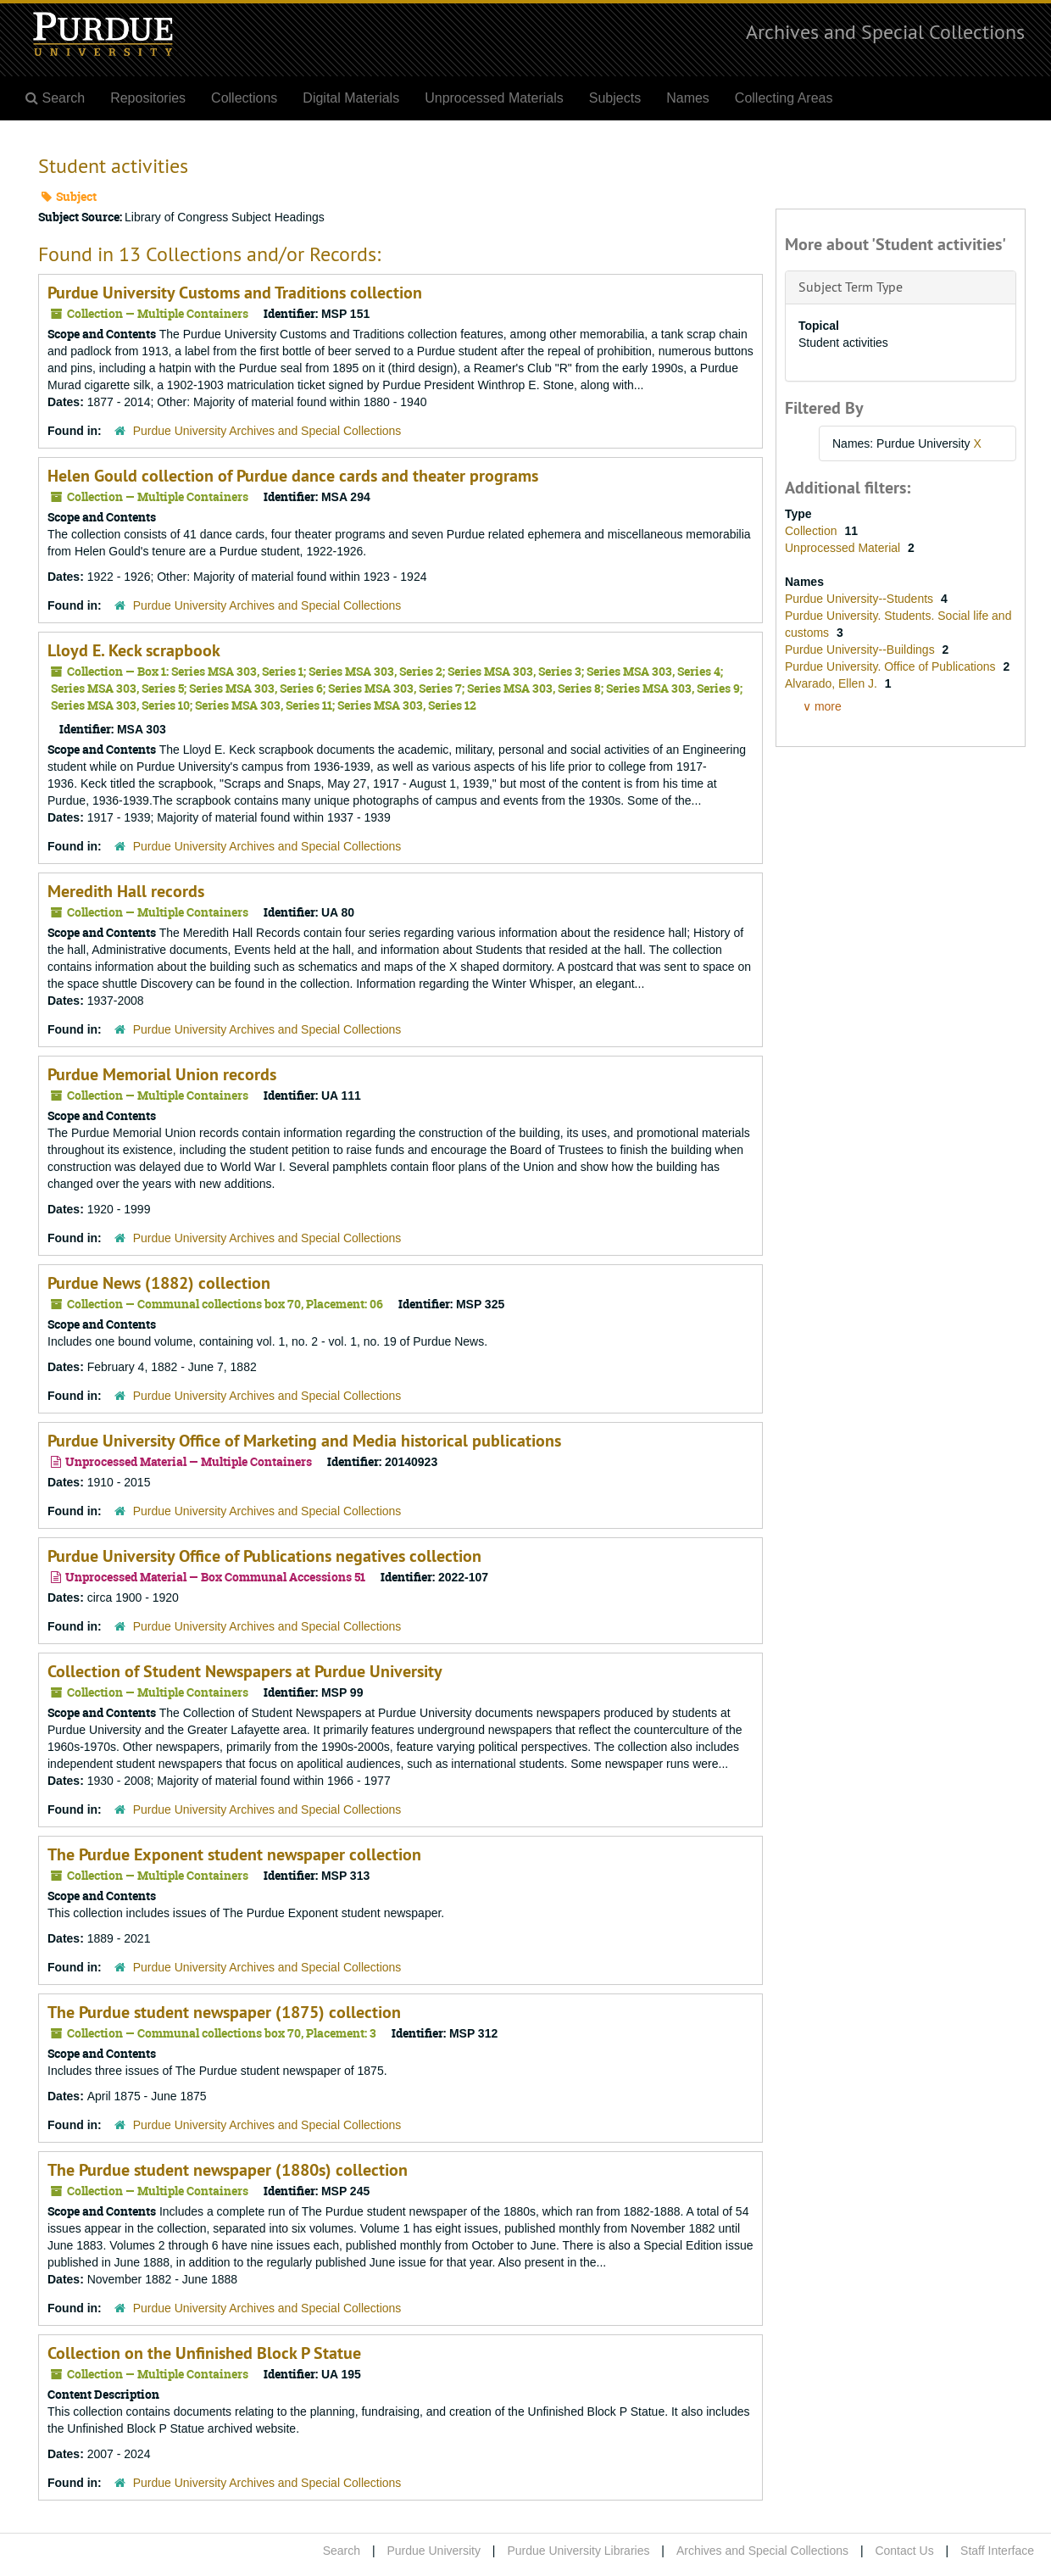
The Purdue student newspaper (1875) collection (224, 2012)
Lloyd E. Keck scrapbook (133, 650)
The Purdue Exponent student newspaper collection (234, 1854)
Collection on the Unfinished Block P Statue (204, 2353)
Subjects (615, 98)
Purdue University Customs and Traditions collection (234, 293)
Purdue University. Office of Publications (891, 666)
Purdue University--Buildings (861, 649)
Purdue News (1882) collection (158, 1283)
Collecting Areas (784, 98)
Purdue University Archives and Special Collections (267, 431)
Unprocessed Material (844, 548)
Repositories (148, 98)
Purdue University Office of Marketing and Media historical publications (304, 1441)
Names (687, 98)
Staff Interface (997, 2550)
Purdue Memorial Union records (161, 1074)
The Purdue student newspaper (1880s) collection (227, 2170)
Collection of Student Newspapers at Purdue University (244, 1671)
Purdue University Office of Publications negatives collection (264, 1556)
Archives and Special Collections (885, 31)
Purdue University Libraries (578, 2550)
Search (341, 2550)
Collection (812, 531)
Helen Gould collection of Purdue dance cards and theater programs (292, 476)
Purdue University (433, 2550)
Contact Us (904, 2550)
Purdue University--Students (861, 598)
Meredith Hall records (125, 891)
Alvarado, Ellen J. (833, 683)
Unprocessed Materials (494, 98)
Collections (244, 98)
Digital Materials (351, 98)
